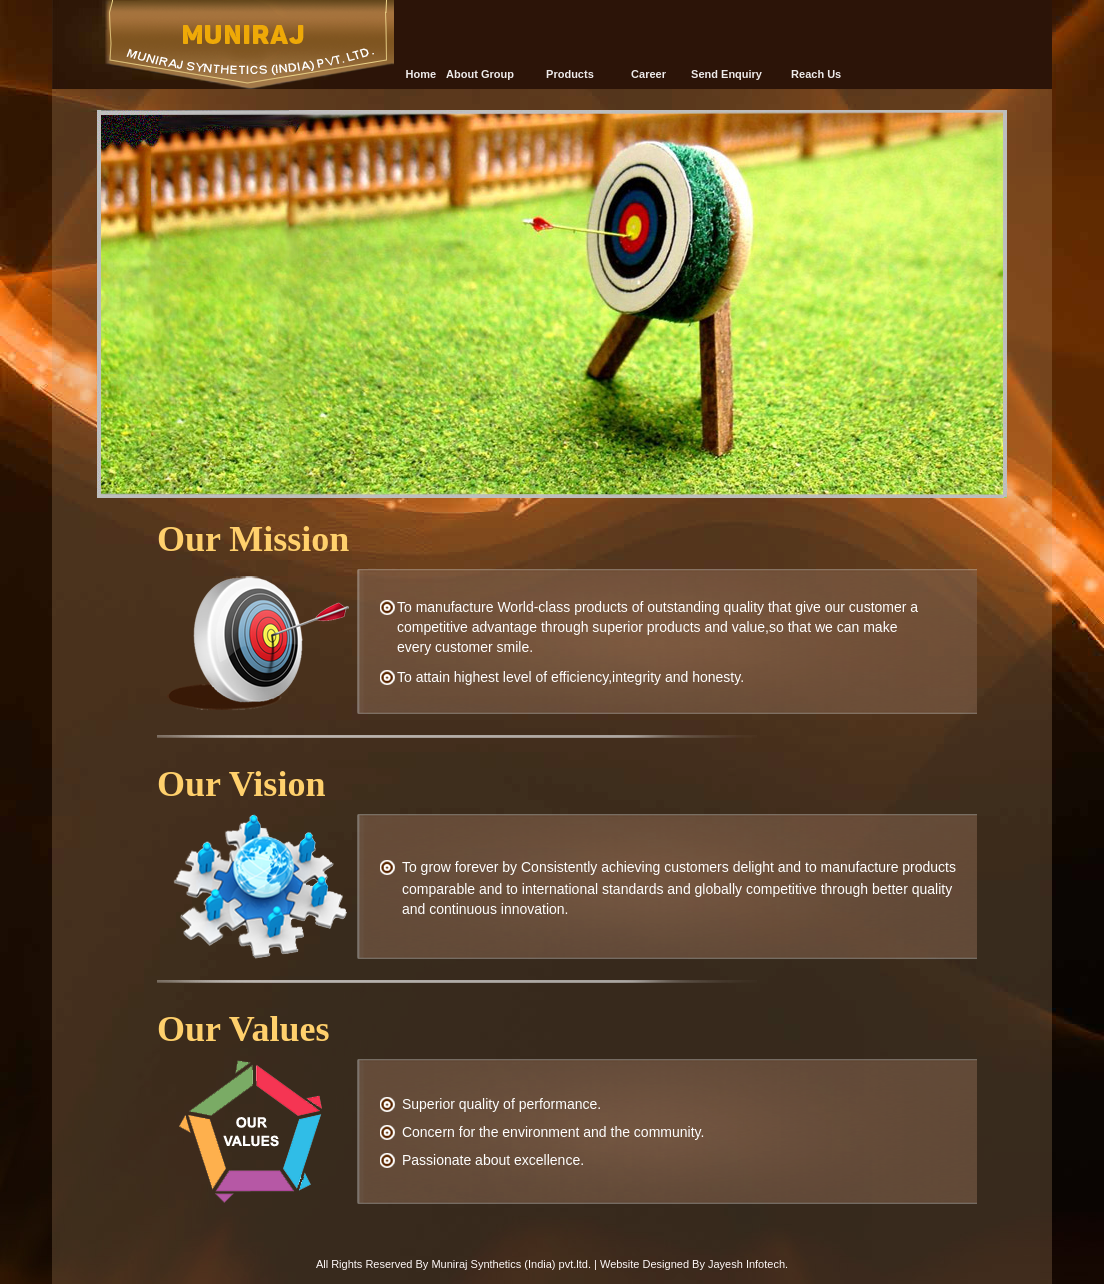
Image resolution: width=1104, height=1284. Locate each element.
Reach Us (816, 74)
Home (421, 74)
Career (648, 74)
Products (570, 74)
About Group (480, 74)
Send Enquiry (726, 74)
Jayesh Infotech (746, 1264)
